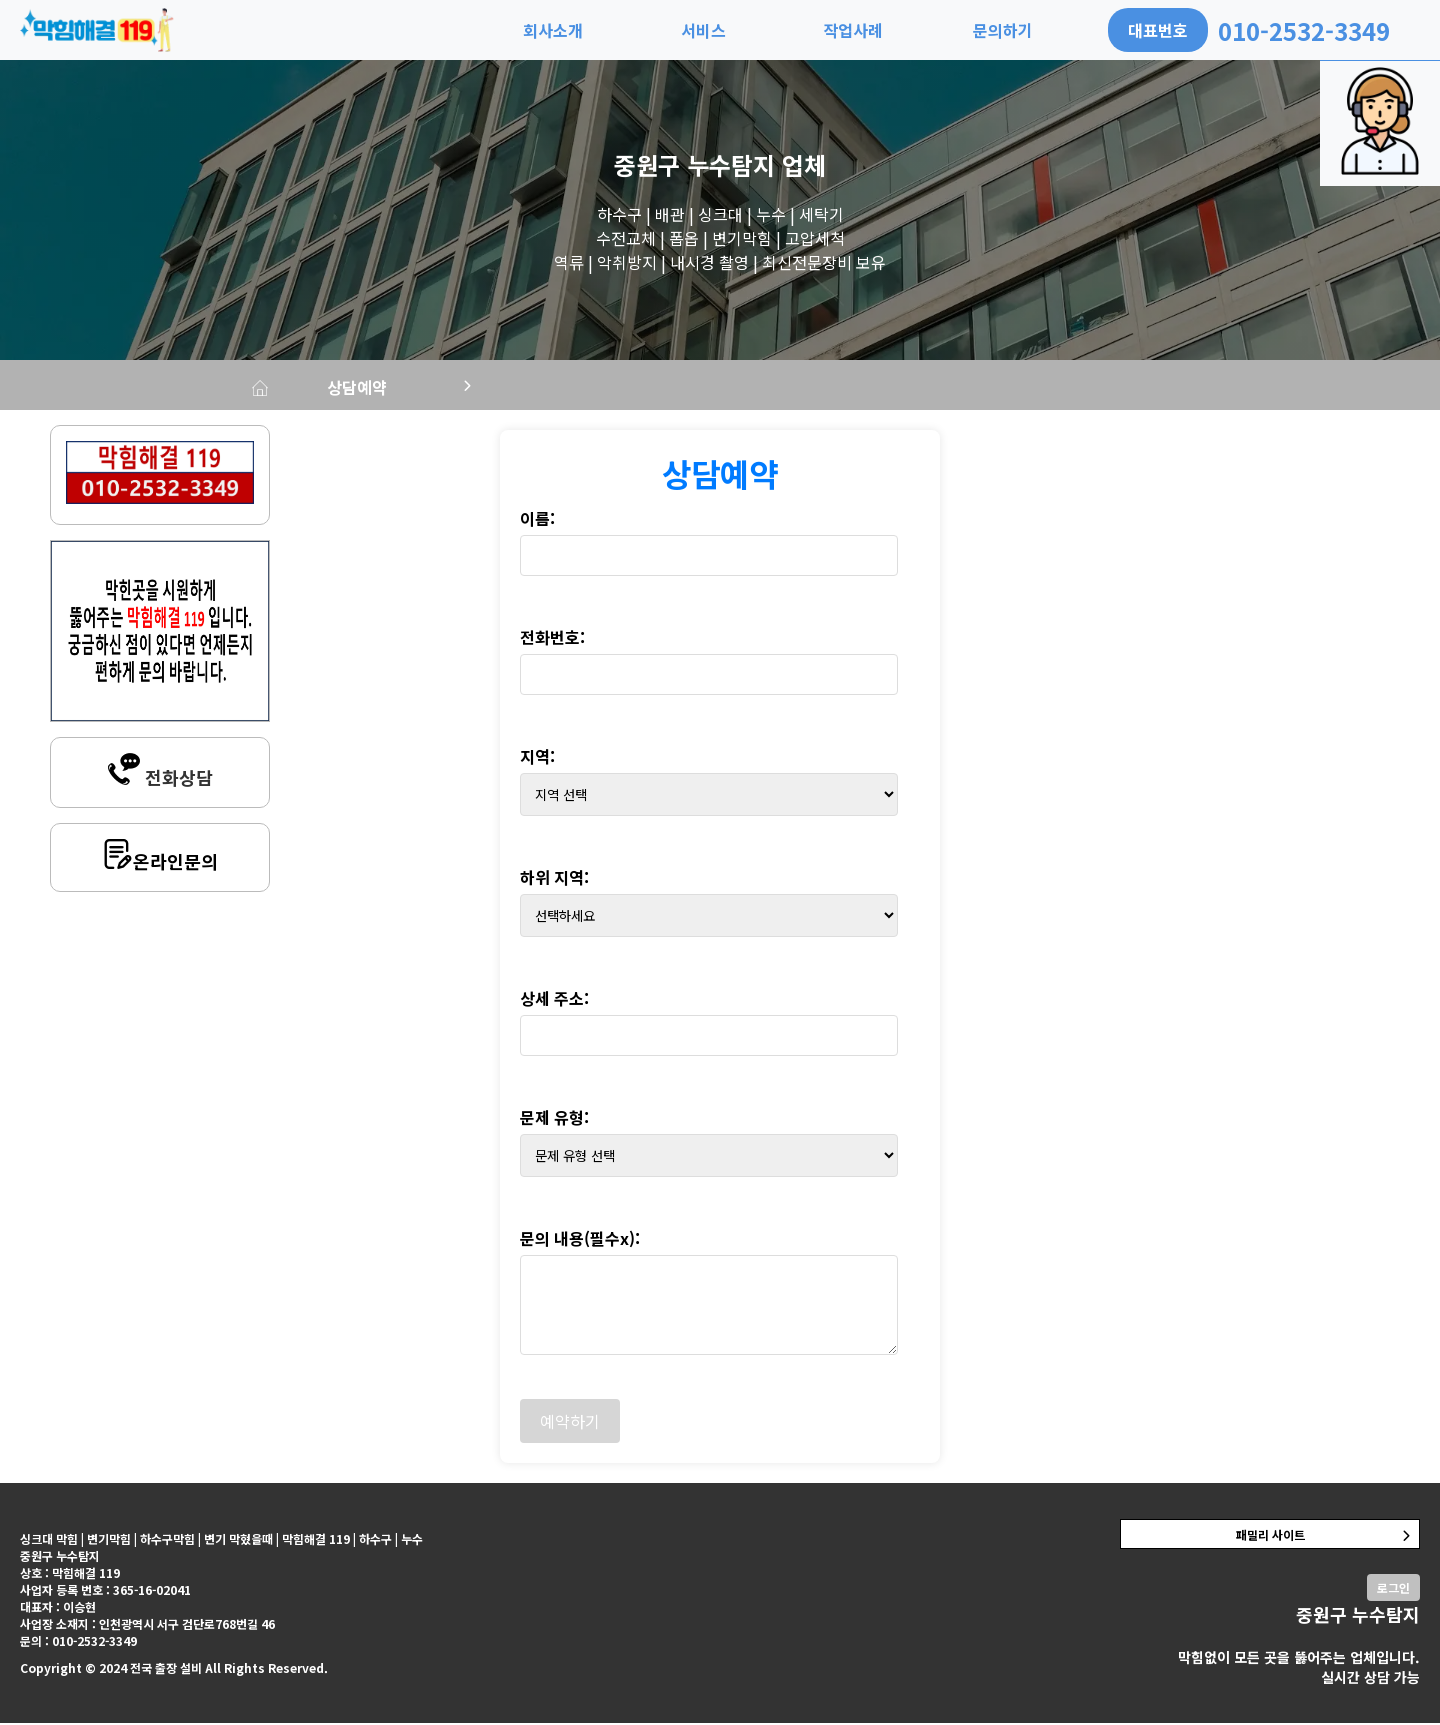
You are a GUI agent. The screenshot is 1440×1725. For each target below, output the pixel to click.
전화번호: (552, 639)
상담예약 (394, 388)
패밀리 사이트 (1270, 1536)
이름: (537, 520)
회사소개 (553, 30)
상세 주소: (554, 1000)
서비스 (703, 30)
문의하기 (1003, 30)
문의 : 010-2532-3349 (78, 1642)
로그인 (1393, 1589)
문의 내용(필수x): (580, 1240)
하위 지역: (554, 879)
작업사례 (853, 30)
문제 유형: (554, 1119)
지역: (537, 758)
